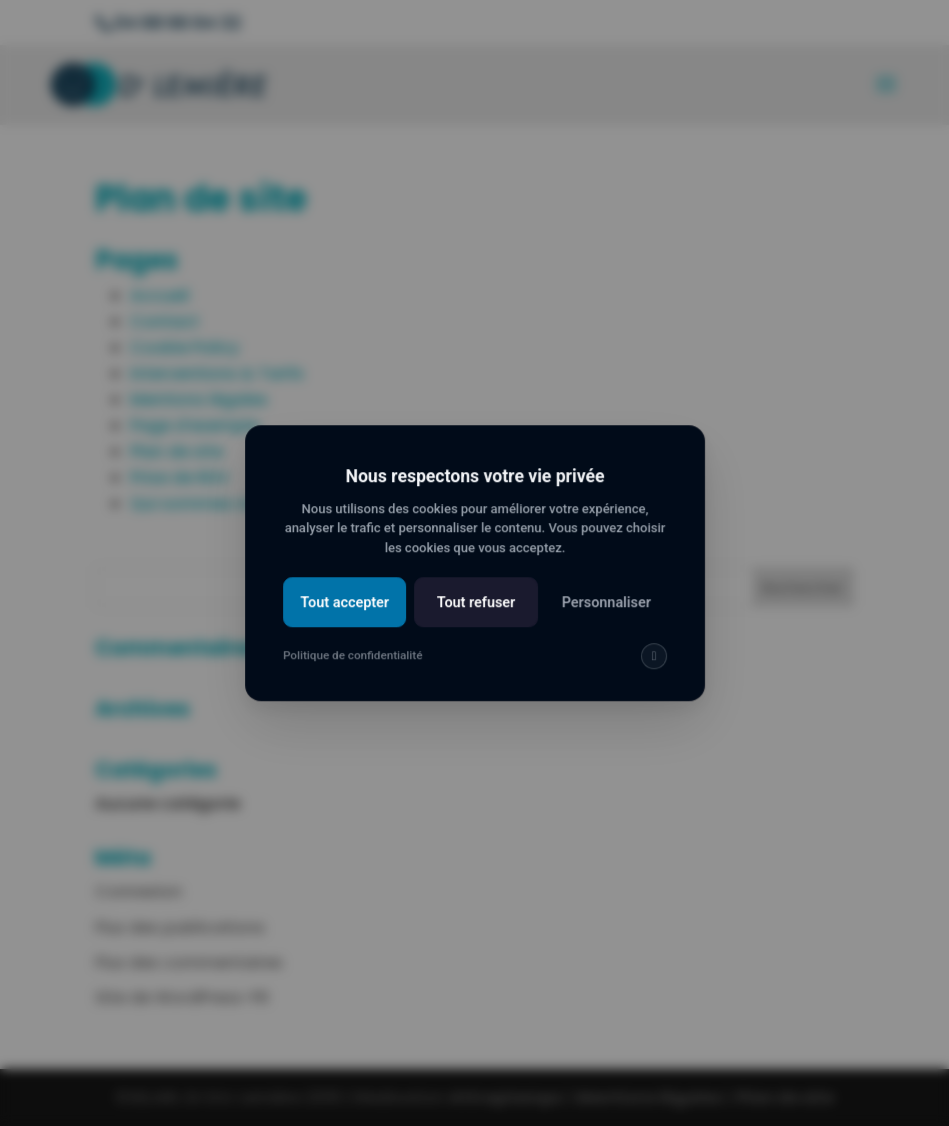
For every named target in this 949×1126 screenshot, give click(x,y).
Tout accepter (347, 614)
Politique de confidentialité (355, 667)
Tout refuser (475, 614)
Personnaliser (602, 614)
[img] (649, 666)
